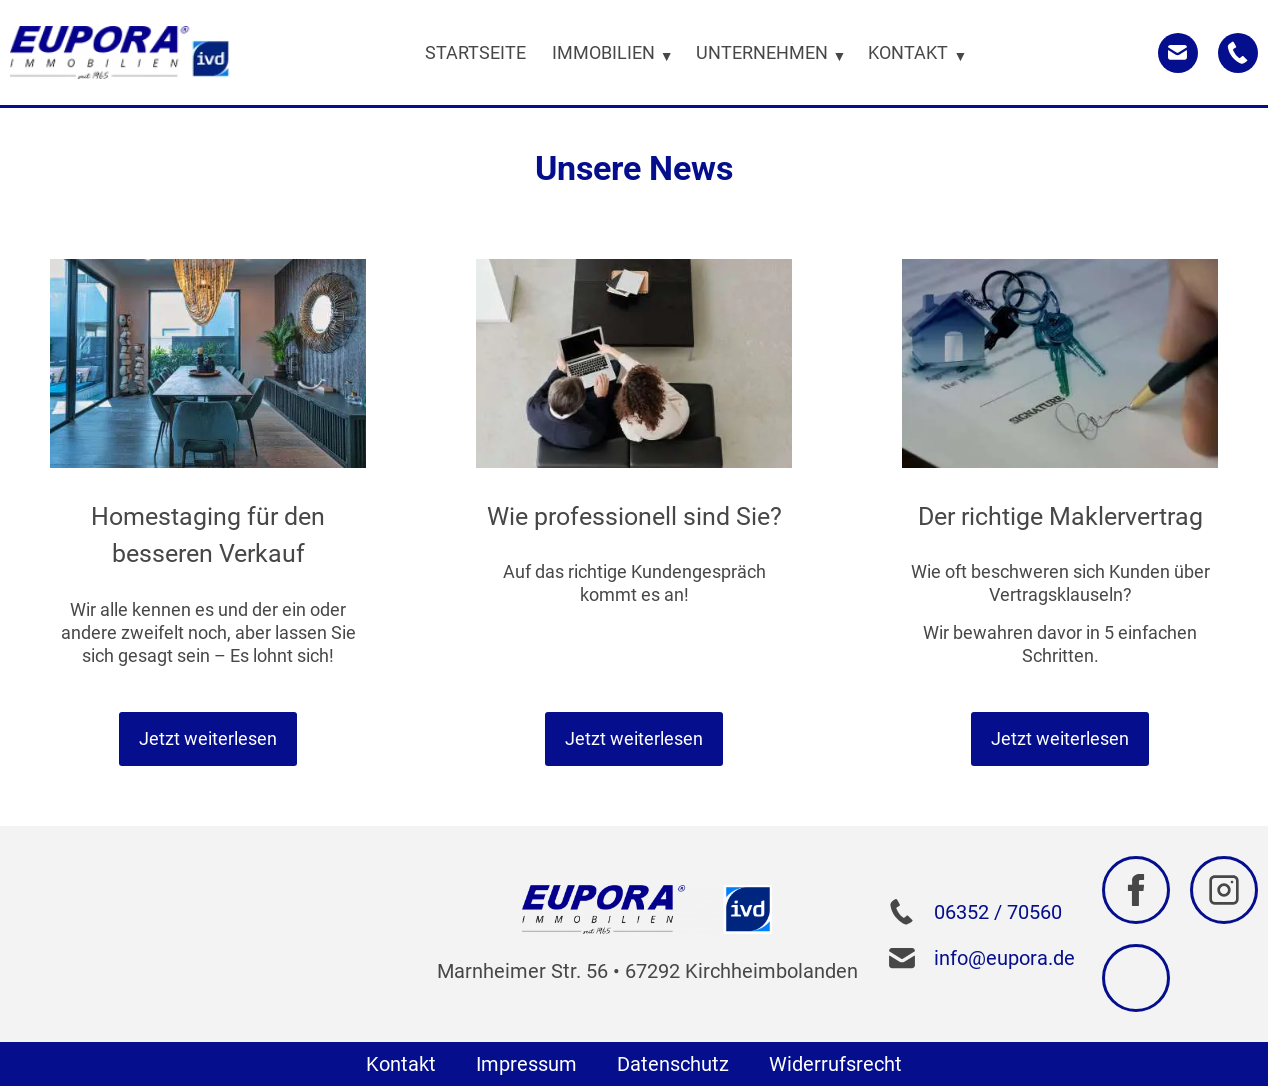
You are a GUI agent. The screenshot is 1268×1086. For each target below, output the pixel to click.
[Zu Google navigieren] (1136, 978)
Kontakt (401, 1064)
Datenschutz (673, 1064)
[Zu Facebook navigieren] (1136, 890)
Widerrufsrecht (835, 1064)
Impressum (526, 1064)
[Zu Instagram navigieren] (1224, 890)
